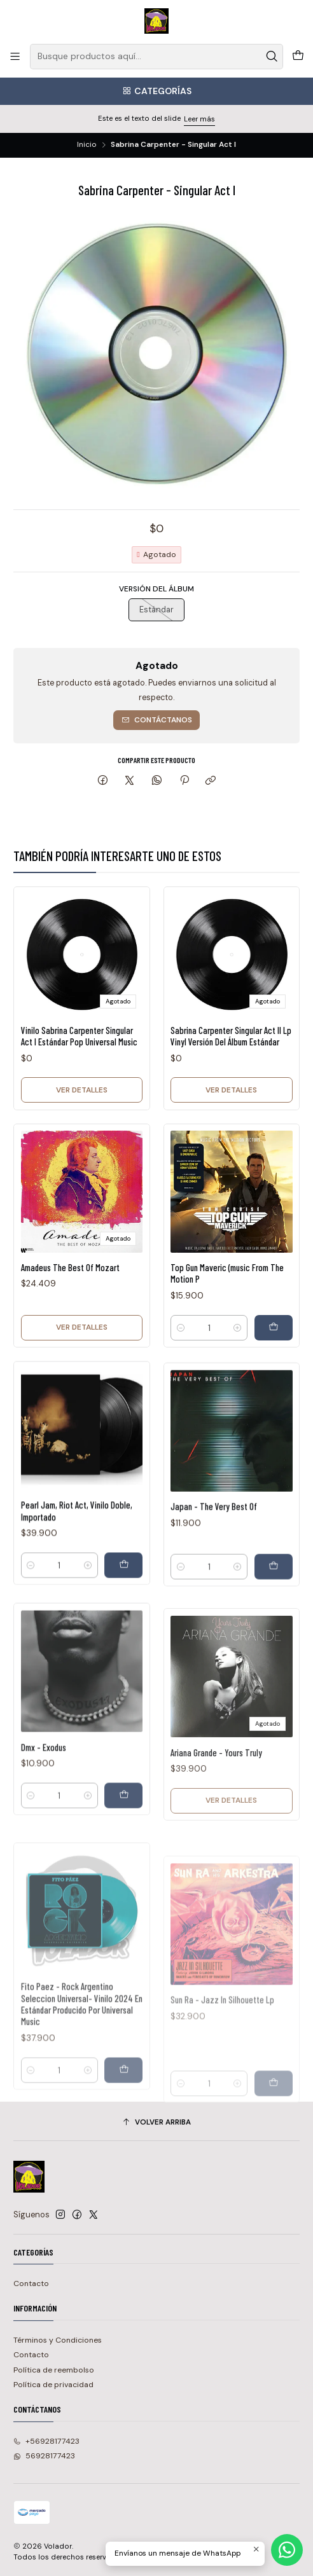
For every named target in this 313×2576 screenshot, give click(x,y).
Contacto (31, 2283)
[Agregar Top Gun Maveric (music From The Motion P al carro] (273, 1377)
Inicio (86, 145)
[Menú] (15, 56)
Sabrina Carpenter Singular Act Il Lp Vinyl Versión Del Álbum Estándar (230, 1054)
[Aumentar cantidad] (237, 1377)
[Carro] (297, 56)
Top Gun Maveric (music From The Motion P (227, 1322)
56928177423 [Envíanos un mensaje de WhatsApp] (44, 2456)
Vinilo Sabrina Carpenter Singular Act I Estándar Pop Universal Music (79, 1046)
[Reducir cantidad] (180, 1377)
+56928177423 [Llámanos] (46, 2441)
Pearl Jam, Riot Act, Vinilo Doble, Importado (76, 1572)
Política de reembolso (53, 2370)
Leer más (199, 118)
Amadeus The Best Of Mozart (70, 1299)
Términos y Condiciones (57, 2340)
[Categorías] (156, 91)
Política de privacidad (53, 2385)
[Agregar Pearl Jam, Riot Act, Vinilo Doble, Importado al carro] (123, 1626)
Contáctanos (157, 720)
